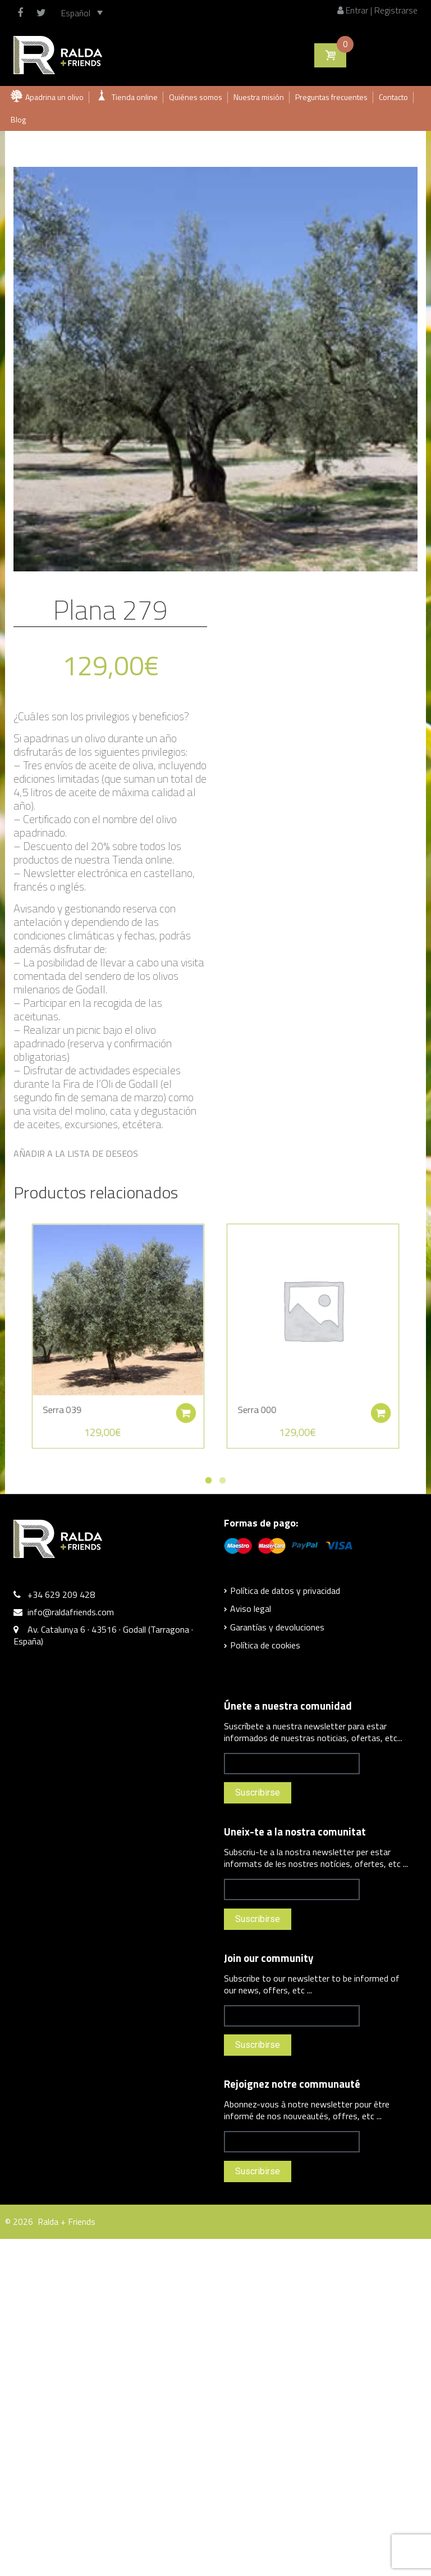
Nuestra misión (258, 97)
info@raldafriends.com (70, 1612)
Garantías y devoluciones (277, 1627)
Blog (18, 119)
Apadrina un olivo (54, 97)
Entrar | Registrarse (377, 10)
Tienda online (135, 97)
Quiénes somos (195, 97)
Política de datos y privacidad (285, 1590)
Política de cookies (265, 1645)
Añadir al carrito (184, 1401)
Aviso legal (250, 1608)
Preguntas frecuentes (331, 97)
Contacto (393, 97)
